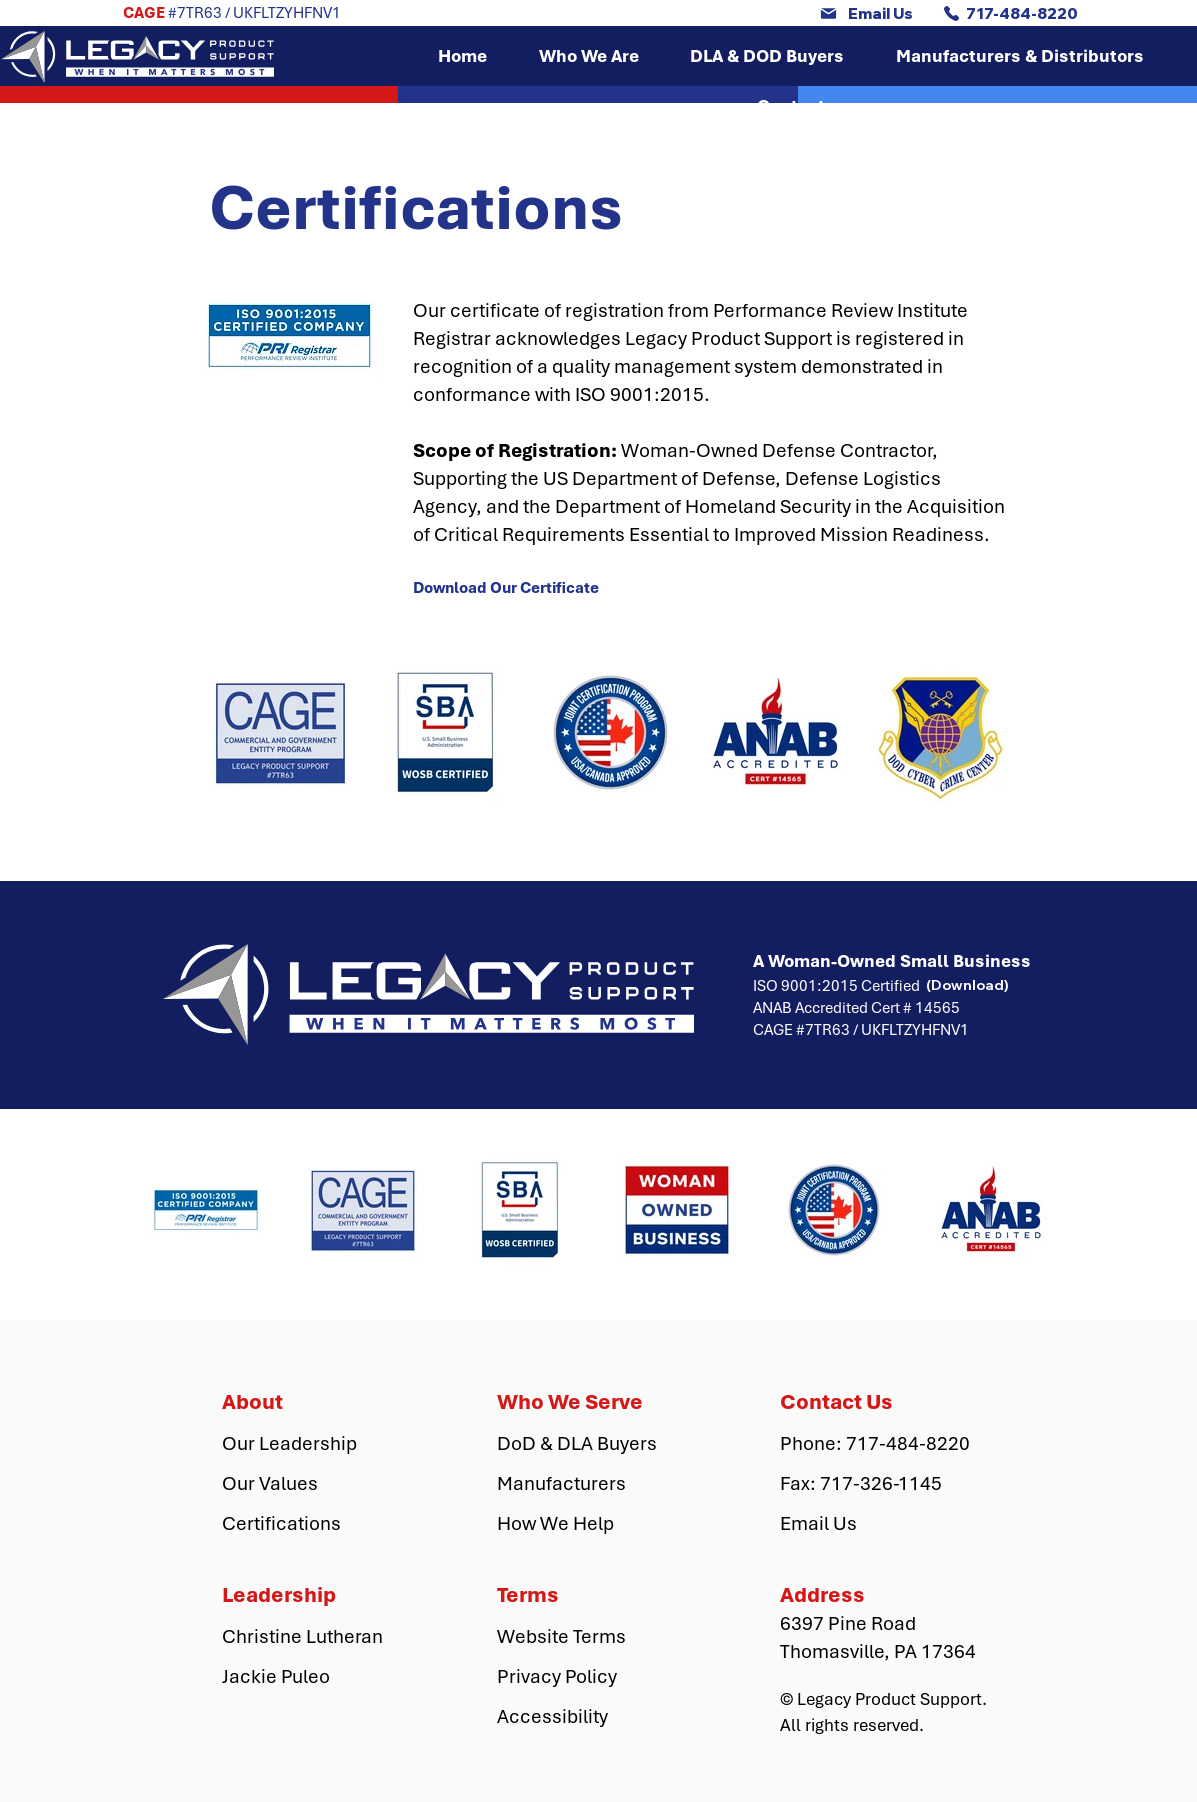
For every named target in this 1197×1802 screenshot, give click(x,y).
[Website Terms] (568, 1637)
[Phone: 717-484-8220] (875, 1444)
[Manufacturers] (568, 1484)
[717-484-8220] (1010, 13)
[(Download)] (967, 985)
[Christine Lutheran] (305, 1637)
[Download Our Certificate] (511, 588)
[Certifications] (293, 1524)
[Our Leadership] (293, 1444)
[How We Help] (568, 1524)
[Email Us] (866, 13)
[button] (589, 56)
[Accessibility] (568, 1717)
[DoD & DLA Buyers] (577, 1444)
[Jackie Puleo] (293, 1677)
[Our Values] (293, 1484)
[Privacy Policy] (568, 1677)
